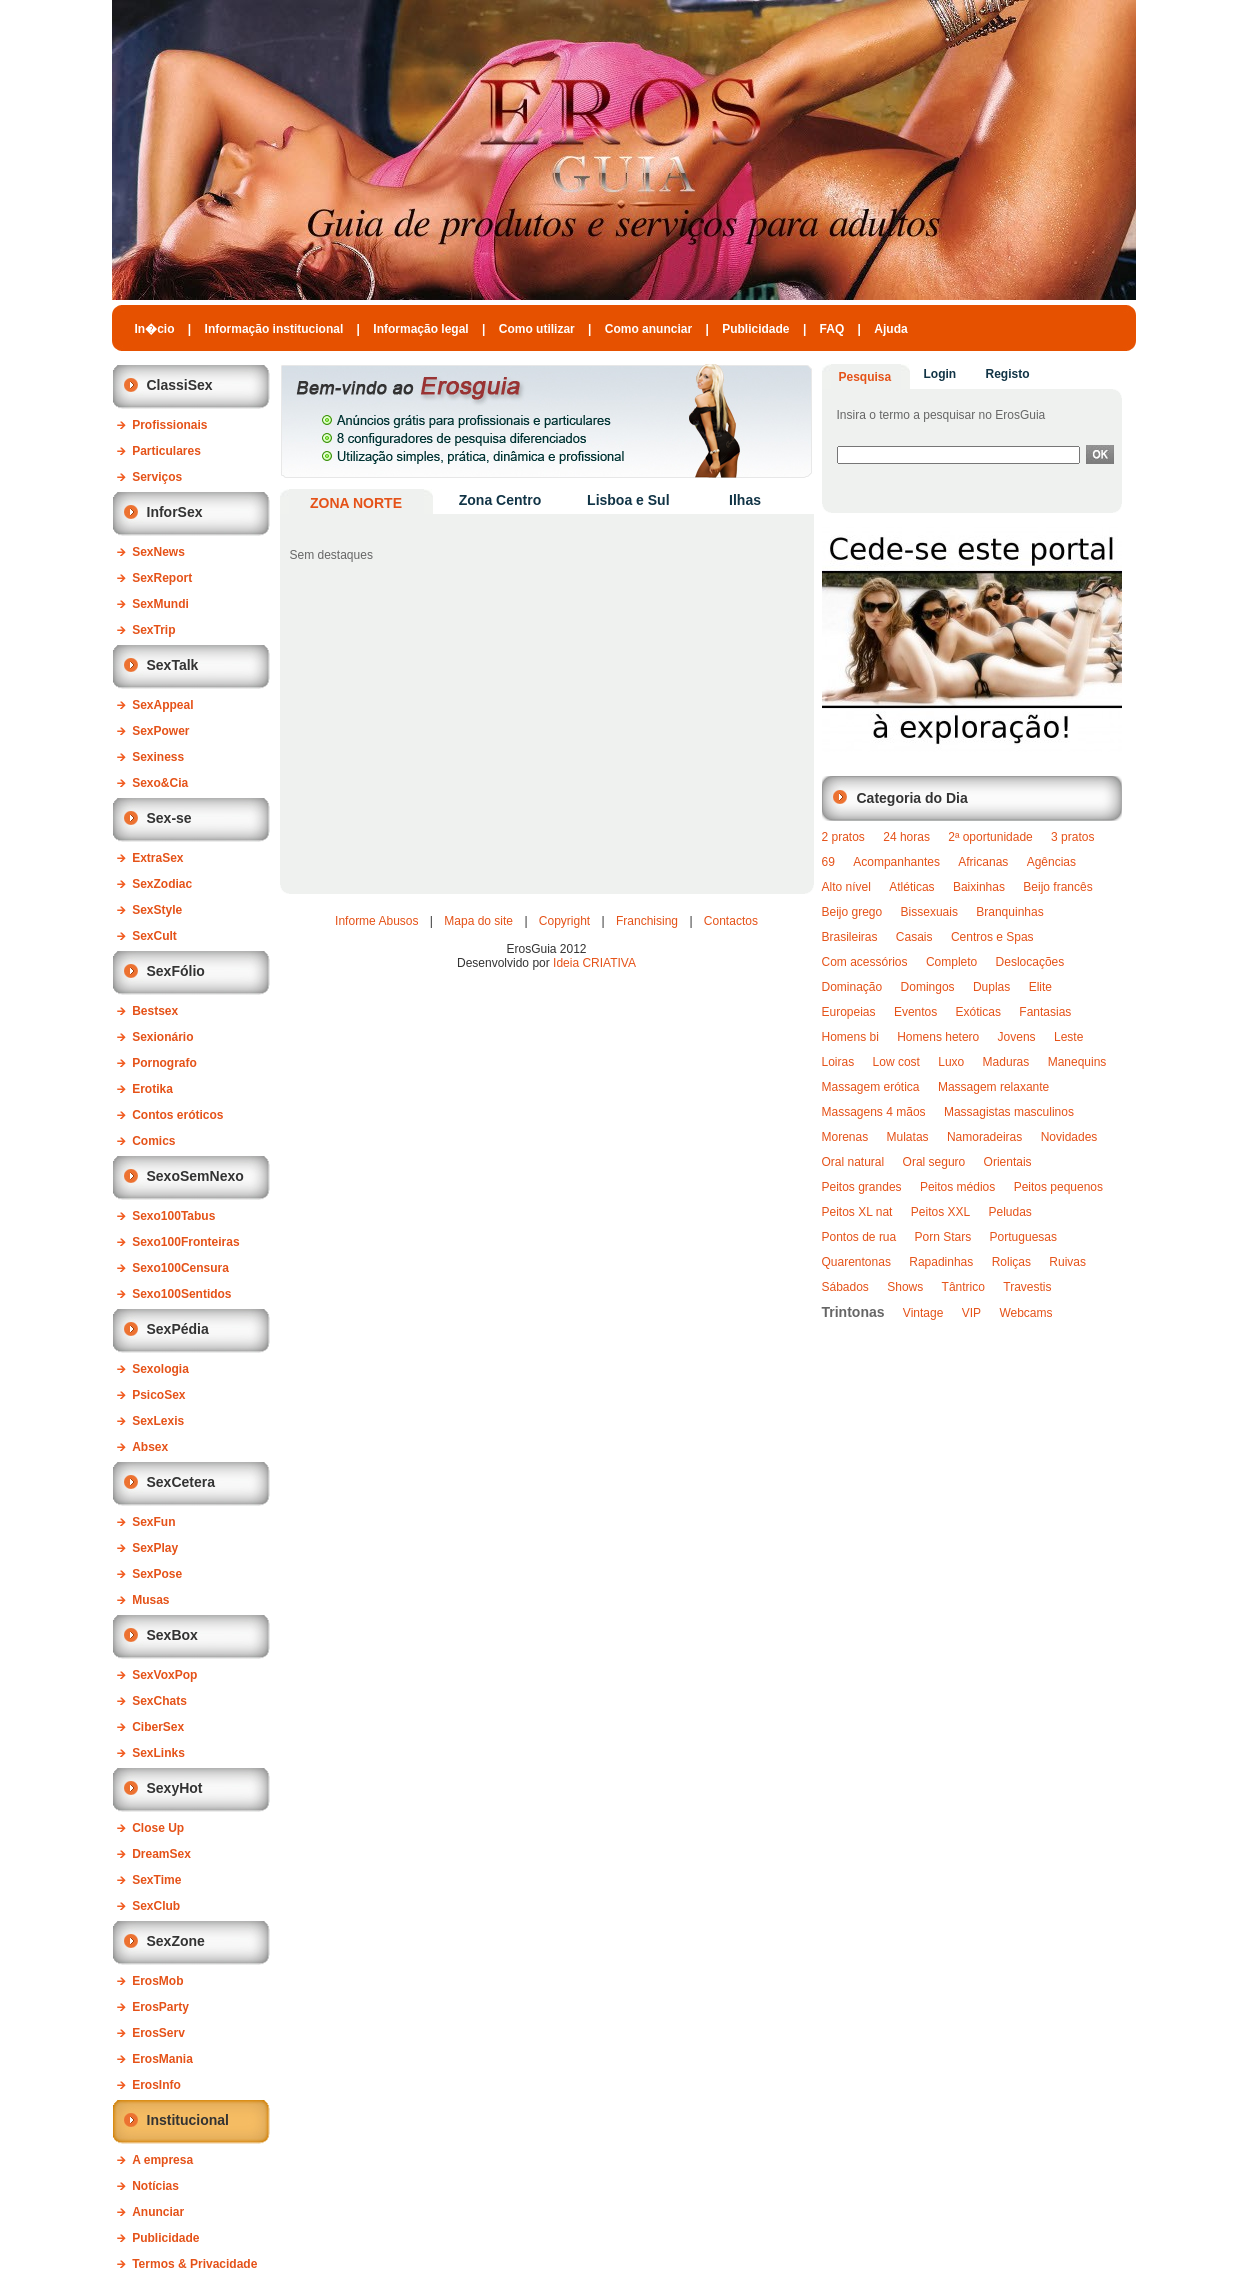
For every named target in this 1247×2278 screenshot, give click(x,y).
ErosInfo (156, 2085)
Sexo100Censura (180, 1268)
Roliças (1011, 1262)
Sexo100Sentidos (181, 1294)
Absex (150, 1447)
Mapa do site (478, 921)
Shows (905, 1287)
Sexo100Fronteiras (185, 1242)
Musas (150, 1600)
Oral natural (853, 1162)
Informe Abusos (376, 921)
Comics (153, 1141)
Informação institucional (274, 329)
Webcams (1025, 1313)
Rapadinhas (941, 1262)
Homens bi (850, 1037)
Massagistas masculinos (1009, 1112)
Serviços (157, 477)
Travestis (1027, 1287)
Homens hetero (938, 1037)
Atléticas (911, 887)
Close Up (158, 1828)
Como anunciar (648, 329)
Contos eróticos (177, 1115)
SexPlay (155, 1548)
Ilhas (745, 500)
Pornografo (164, 1063)
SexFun (153, 1522)
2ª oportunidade (990, 837)
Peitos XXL (940, 1212)
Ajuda (890, 329)
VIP (971, 1313)
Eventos (915, 1012)
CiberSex (158, 1727)
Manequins (1077, 1062)
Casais (914, 937)
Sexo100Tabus (173, 1216)
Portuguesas (1023, 1237)
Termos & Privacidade (194, 2264)
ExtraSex (157, 858)
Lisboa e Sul (628, 500)
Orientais (1008, 1162)
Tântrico (963, 1287)
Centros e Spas (992, 937)
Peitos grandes (862, 1187)
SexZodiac (162, 884)
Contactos (731, 921)
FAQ (832, 329)
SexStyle (157, 910)
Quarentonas (856, 1262)
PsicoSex (158, 1395)
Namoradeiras (984, 1137)
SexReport (162, 578)
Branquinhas (1009, 912)
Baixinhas (979, 887)
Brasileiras (850, 937)
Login (940, 374)
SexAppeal (162, 705)
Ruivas (1067, 1262)
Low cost (896, 1062)
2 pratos (843, 837)
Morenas (845, 1137)
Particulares (166, 451)
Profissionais (169, 425)
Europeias (849, 1012)
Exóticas (978, 1012)
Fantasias (1045, 1012)
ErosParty (160, 2007)
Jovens (1017, 1037)
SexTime (156, 1880)
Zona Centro (500, 500)
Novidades (1069, 1137)
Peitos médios (957, 1187)
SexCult (154, 936)
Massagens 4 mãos (874, 1112)
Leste (1068, 1037)
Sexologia (160, 1369)
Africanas (983, 862)
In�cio (155, 329)
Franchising (647, 921)
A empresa (162, 2160)
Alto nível (846, 887)
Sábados (845, 1287)
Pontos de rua (859, 1237)
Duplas (991, 987)
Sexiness (158, 757)
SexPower (160, 731)
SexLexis (158, 1421)
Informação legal (420, 329)
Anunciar (158, 2212)
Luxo (951, 1062)
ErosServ (158, 2033)
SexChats (159, 1701)
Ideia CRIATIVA (594, 963)
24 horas (906, 837)
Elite (1040, 987)
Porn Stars (943, 1237)
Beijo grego (852, 912)
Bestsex (155, 1011)
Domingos (928, 987)
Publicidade (755, 329)
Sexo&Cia (160, 783)
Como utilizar (537, 329)
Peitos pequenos (1058, 1187)
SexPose (157, 1574)
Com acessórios (865, 962)
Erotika (152, 1089)
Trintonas (853, 1312)
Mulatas (908, 1137)
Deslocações (1030, 962)
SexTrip (153, 630)
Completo (951, 962)
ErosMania (162, 2059)
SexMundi (160, 604)
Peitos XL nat (857, 1212)
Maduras (1006, 1062)
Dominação (852, 987)
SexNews (158, 552)
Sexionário (162, 1037)
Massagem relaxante (993, 1087)
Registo (1008, 374)
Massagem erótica (871, 1087)
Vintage (923, 1313)
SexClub (156, 1906)
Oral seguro (934, 1162)
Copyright (564, 921)
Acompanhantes (896, 862)
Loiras (838, 1062)
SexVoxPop (164, 1675)
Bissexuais (929, 912)
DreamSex (161, 1854)
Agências (1051, 862)
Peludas (1010, 1212)
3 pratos (1072, 837)
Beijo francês (1057, 887)
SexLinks (158, 1753)
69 (828, 862)
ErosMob (157, 1981)
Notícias (155, 2186)
